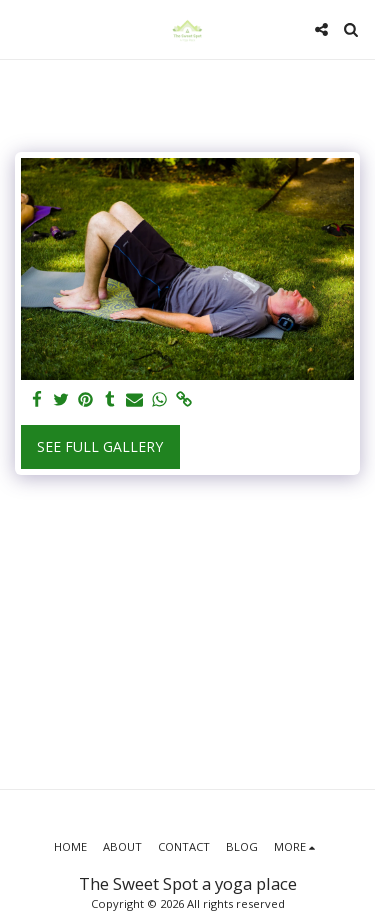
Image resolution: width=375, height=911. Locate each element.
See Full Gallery (100, 446)
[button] (22, 28)
